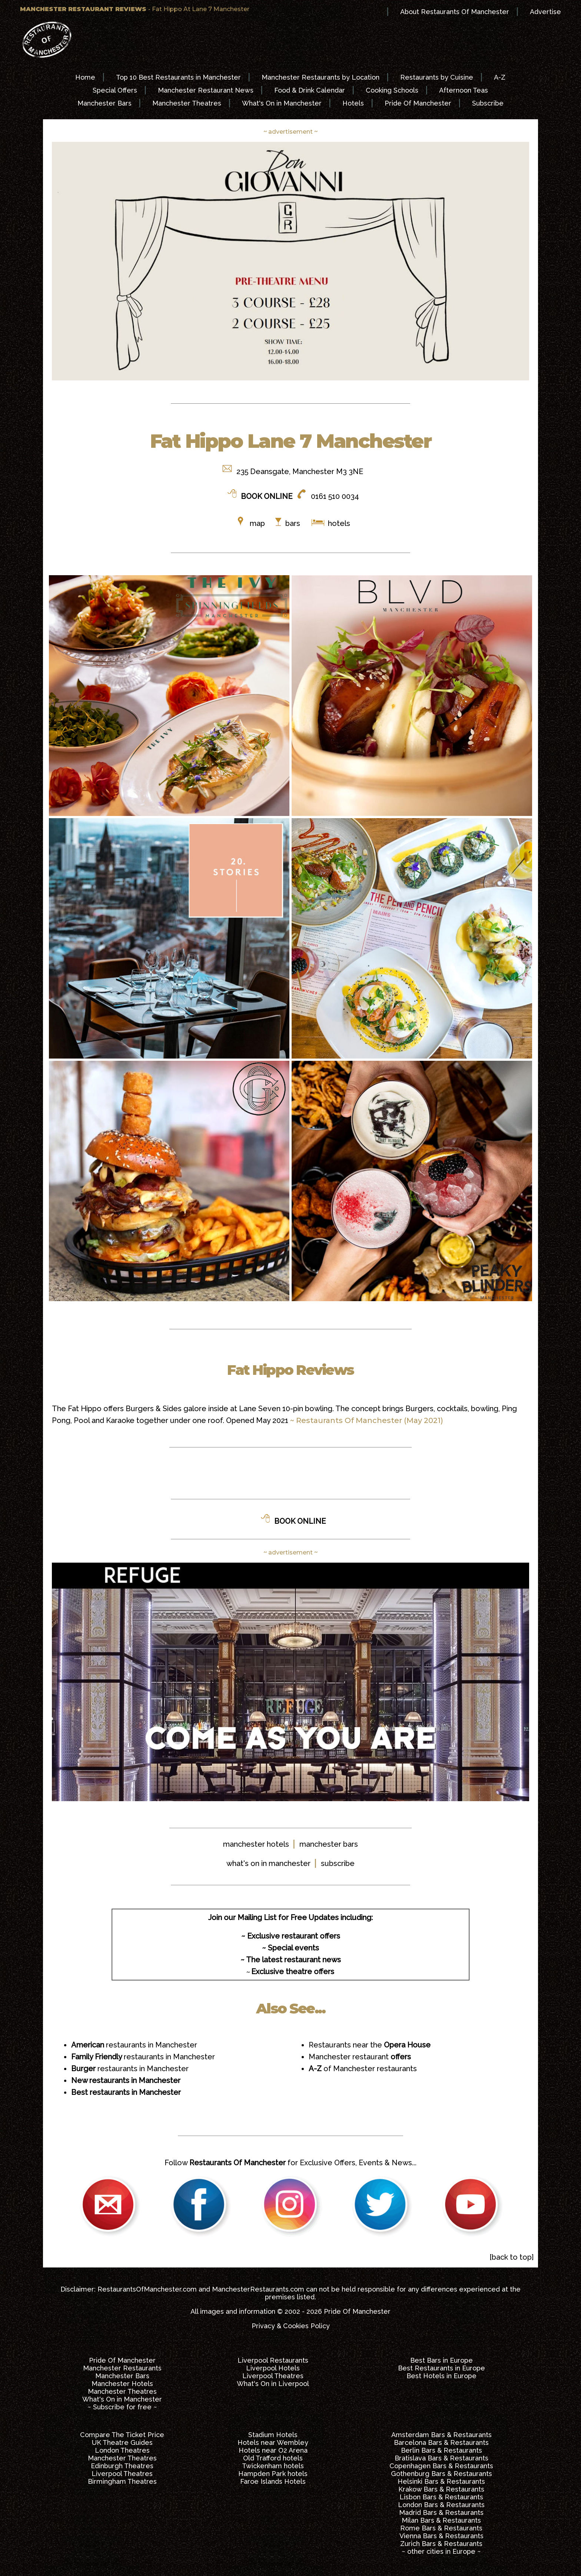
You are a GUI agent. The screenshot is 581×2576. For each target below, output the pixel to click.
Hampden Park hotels (273, 2473)
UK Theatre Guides (122, 2442)
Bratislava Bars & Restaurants (441, 2458)
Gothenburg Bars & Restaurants (441, 2473)
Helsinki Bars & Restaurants (441, 2481)
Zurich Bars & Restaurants (441, 2543)
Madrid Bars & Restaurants (441, 2512)
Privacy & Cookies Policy (291, 2326)
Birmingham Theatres (122, 2481)
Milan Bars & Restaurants (441, 2520)
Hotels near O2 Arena (273, 2450)
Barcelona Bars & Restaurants (441, 2442)
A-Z (499, 77)
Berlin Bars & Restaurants (441, 2450)
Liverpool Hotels (273, 2368)
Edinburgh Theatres (122, 2466)
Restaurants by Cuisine (436, 77)
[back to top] (511, 2257)
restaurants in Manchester (134, 2044)
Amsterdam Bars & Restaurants (441, 2435)
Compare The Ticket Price (122, 2435)
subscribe (338, 1863)
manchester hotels (256, 1844)
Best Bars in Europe (441, 2360)
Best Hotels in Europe (441, 2376)
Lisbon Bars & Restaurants (441, 2497)
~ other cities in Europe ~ (441, 2551)
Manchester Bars (104, 103)
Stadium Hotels (273, 2435)
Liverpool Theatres (272, 2376)
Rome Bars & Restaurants (441, 2528)
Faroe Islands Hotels (273, 2481)
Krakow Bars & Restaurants (441, 2489)
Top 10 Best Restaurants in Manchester (178, 77)
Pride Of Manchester (418, 103)
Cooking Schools (392, 90)
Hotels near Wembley (273, 2442)
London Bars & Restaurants (441, 2505)
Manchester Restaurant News (205, 90)
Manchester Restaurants (122, 2368)
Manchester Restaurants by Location (320, 77)
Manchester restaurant (360, 2056)
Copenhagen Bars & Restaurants (441, 2466)
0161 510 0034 (335, 496)
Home (85, 77)
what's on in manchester (268, 1863)
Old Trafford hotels (273, 2458)
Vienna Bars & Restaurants (441, 2536)
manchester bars (328, 1844)
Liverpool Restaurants (273, 2360)
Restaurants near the (370, 2044)
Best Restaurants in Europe (441, 2368)
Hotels (353, 103)
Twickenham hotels (273, 2466)
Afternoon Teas (463, 90)
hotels (338, 523)
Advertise (545, 12)
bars (292, 523)
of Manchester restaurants (363, 2068)
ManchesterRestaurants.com (258, 2289)
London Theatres (122, 2450)
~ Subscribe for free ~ (122, 2407)
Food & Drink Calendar (309, 90)
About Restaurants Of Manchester (454, 12)
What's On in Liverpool (273, 2383)
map (257, 523)
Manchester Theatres (186, 103)
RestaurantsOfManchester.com (147, 2289)
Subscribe (488, 103)
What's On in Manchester (282, 103)
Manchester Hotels (122, 2383)
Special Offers (115, 90)
